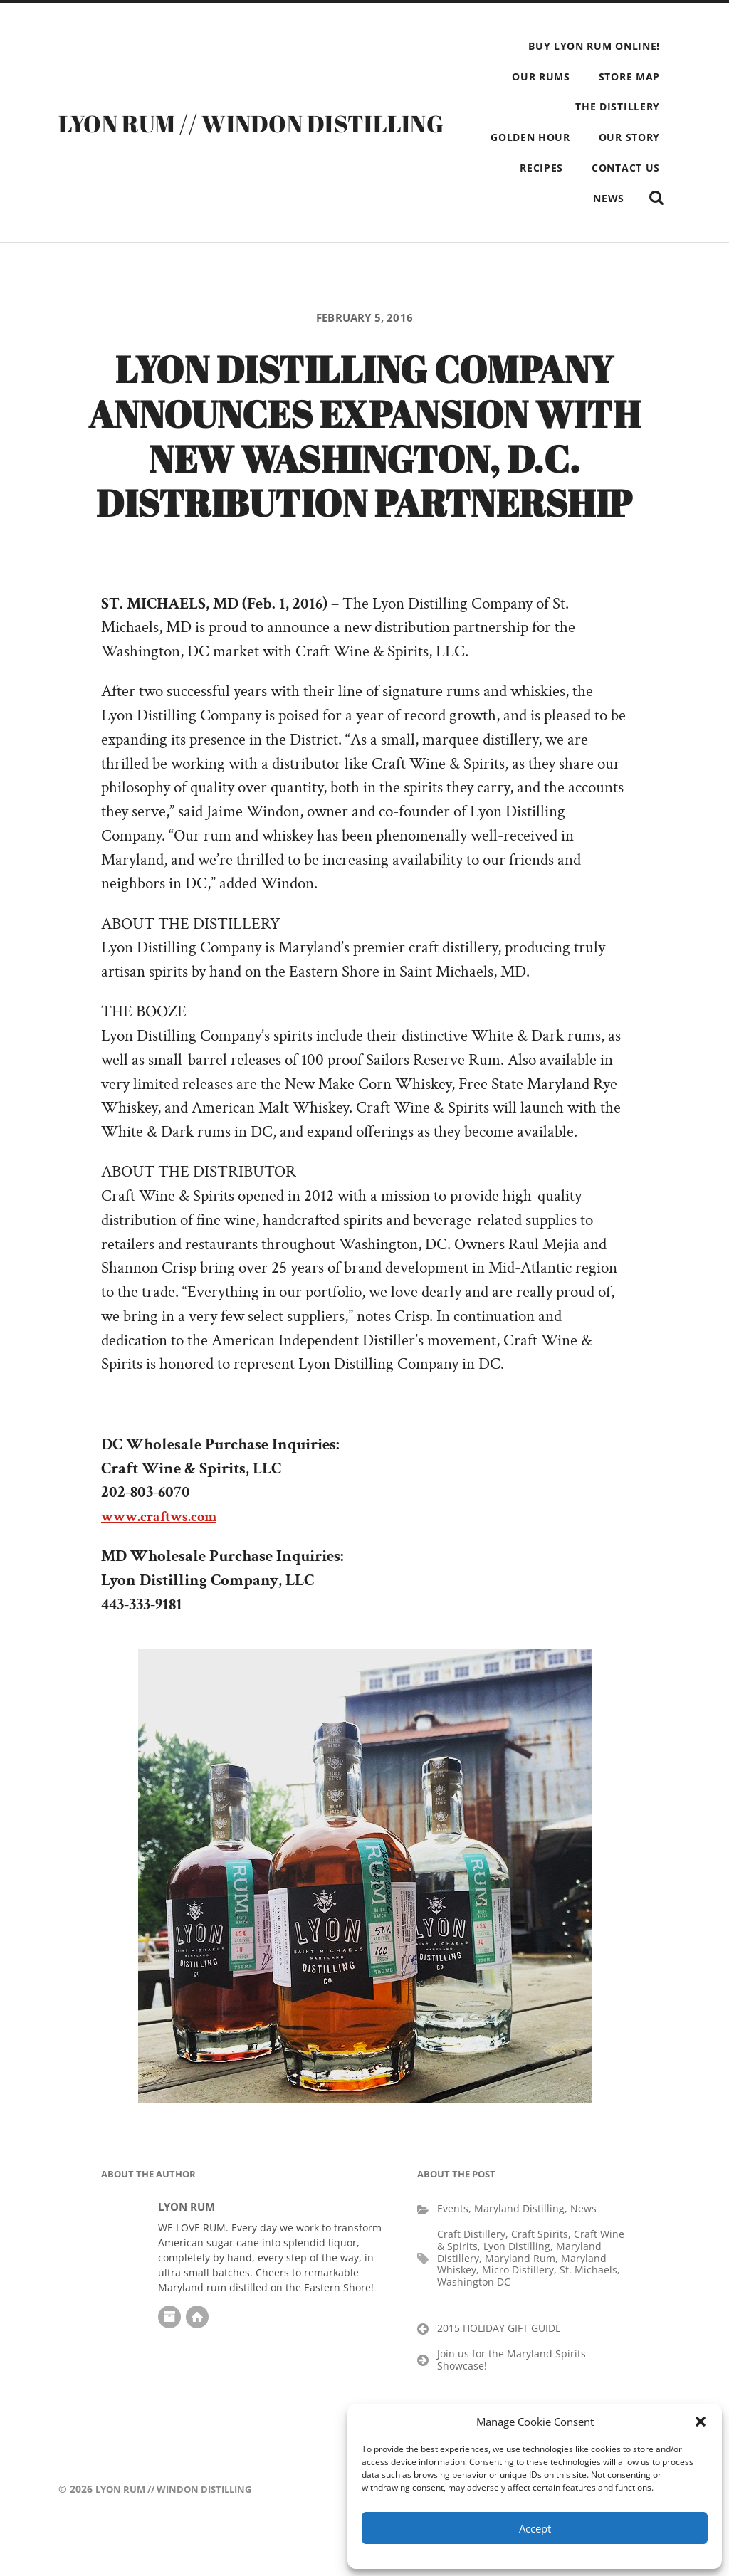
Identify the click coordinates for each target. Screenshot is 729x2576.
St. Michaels (588, 2313)
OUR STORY (557, 167)
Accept (535, 2528)
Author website (197, 2360)
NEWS (644, 198)
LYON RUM (186, 2250)
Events (452, 2252)
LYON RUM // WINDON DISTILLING (266, 137)
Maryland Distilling (519, 2252)
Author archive (169, 2360)
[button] (700, 2421)
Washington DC (473, 2325)
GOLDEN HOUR (620, 137)
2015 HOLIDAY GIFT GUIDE (499, 2371)
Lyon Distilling (516, 2289)
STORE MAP (629, 76)
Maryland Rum (520, 2301)
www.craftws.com (168, 1560)
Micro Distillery (518, 2313)
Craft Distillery (471, 2277)
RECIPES (638, 167)
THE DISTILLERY (617, 106)
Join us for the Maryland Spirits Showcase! (511, 2403)
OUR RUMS (541, 76)
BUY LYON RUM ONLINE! (594, 46)
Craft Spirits (539, 2277)
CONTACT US (566, 198)
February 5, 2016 (365, 350)
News (583, 2252)
